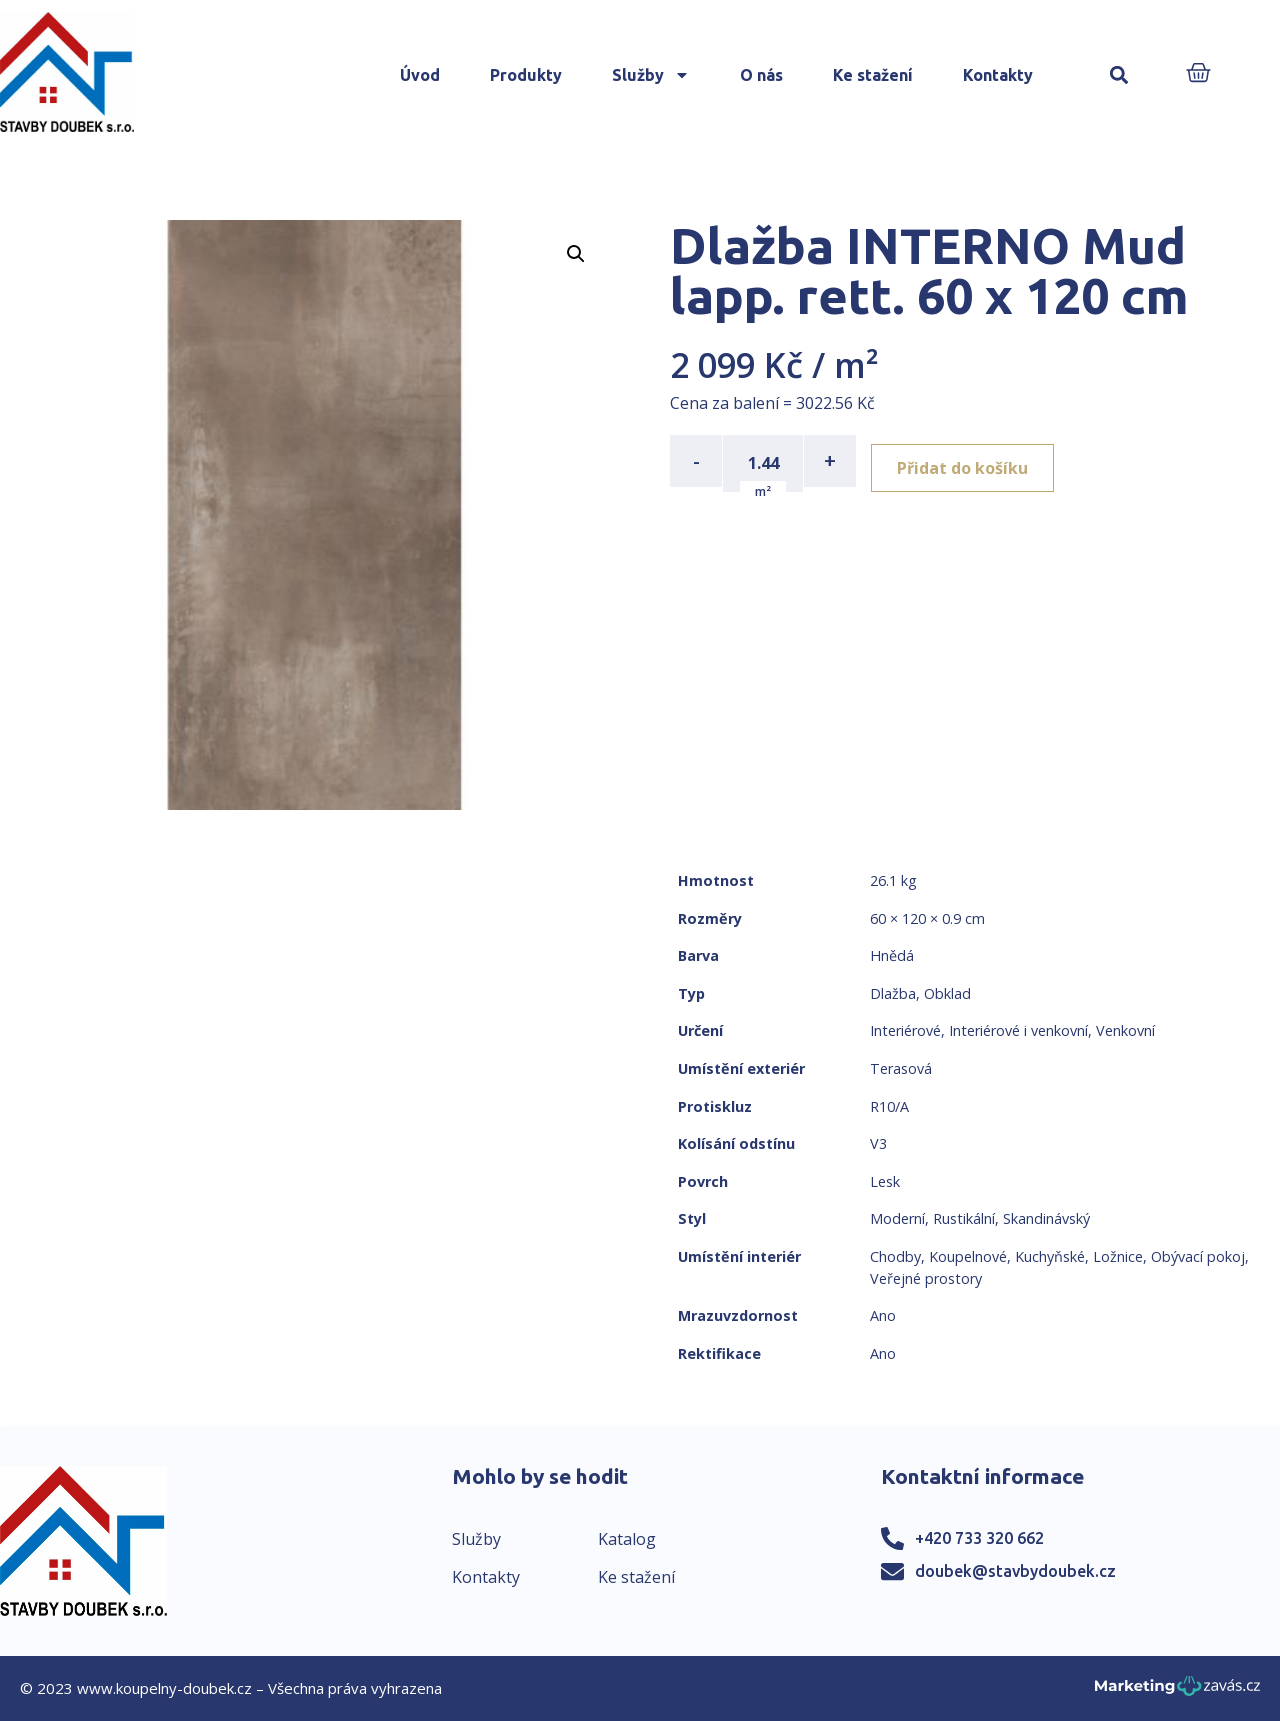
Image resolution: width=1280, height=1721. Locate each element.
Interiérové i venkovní (1018, 1030)
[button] (1119, 75)
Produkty (526, 75)
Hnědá (892, 955)
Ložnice (1118, 1256)
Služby (651, 75)
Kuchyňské (1050, 1256)
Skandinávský (1046, 1218)
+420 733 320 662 (979, 1538)
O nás (761, 75)
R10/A (889, 1106)
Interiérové (905, 1030)
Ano (883, 1315)
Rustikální (964, 1218)
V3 (878, 1143)
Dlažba (893, 993)
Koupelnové (968, 1256)
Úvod (420, 75)
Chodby (895, 1256)
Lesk (885, 1181)
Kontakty (998, 75)
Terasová (901, 1068)
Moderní (897, 1218)
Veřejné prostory (926, 1278)
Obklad (947, 993)
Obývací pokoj (1198, 1256)
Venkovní (1125, 1030)
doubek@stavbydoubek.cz (1015, 1571)
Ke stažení (873, 75)
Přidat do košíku (971, 461)
